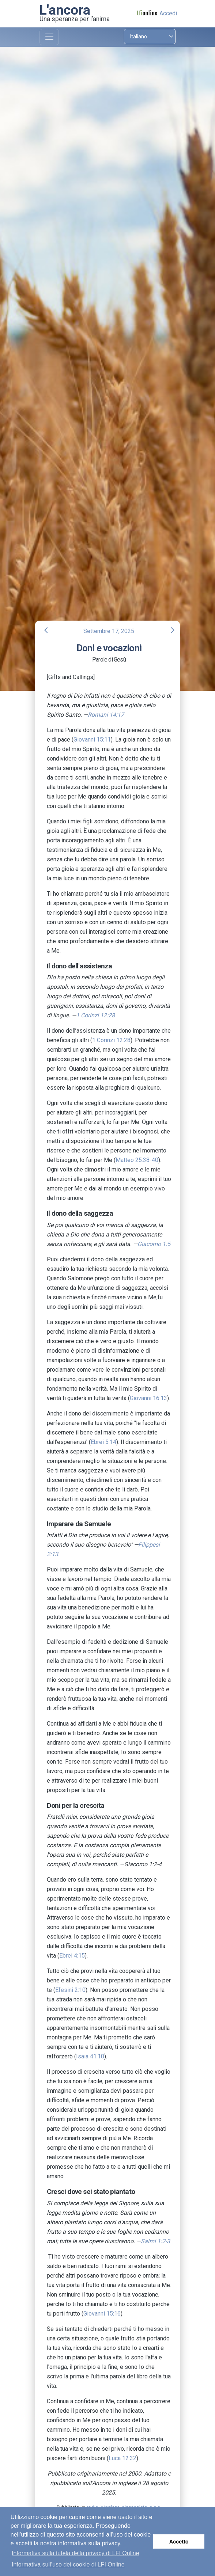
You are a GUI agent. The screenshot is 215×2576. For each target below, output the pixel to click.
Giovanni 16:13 (148, 1398)
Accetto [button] (179, 2542)
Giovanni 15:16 (102, 2313)
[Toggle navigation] (49, 37)
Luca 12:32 (122, 2458)
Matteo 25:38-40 (137, 1159)
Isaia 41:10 (90, 2056)
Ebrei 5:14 (103, 1441)
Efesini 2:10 (70, 1989)
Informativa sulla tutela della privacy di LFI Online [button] (75, 2553)
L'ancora (64, 10)
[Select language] (150, 36)
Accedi (168, 13)
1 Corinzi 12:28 (111, 1040)
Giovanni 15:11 (92, 739)
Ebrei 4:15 (72, 1955)
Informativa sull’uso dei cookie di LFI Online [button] (68, 2564)
